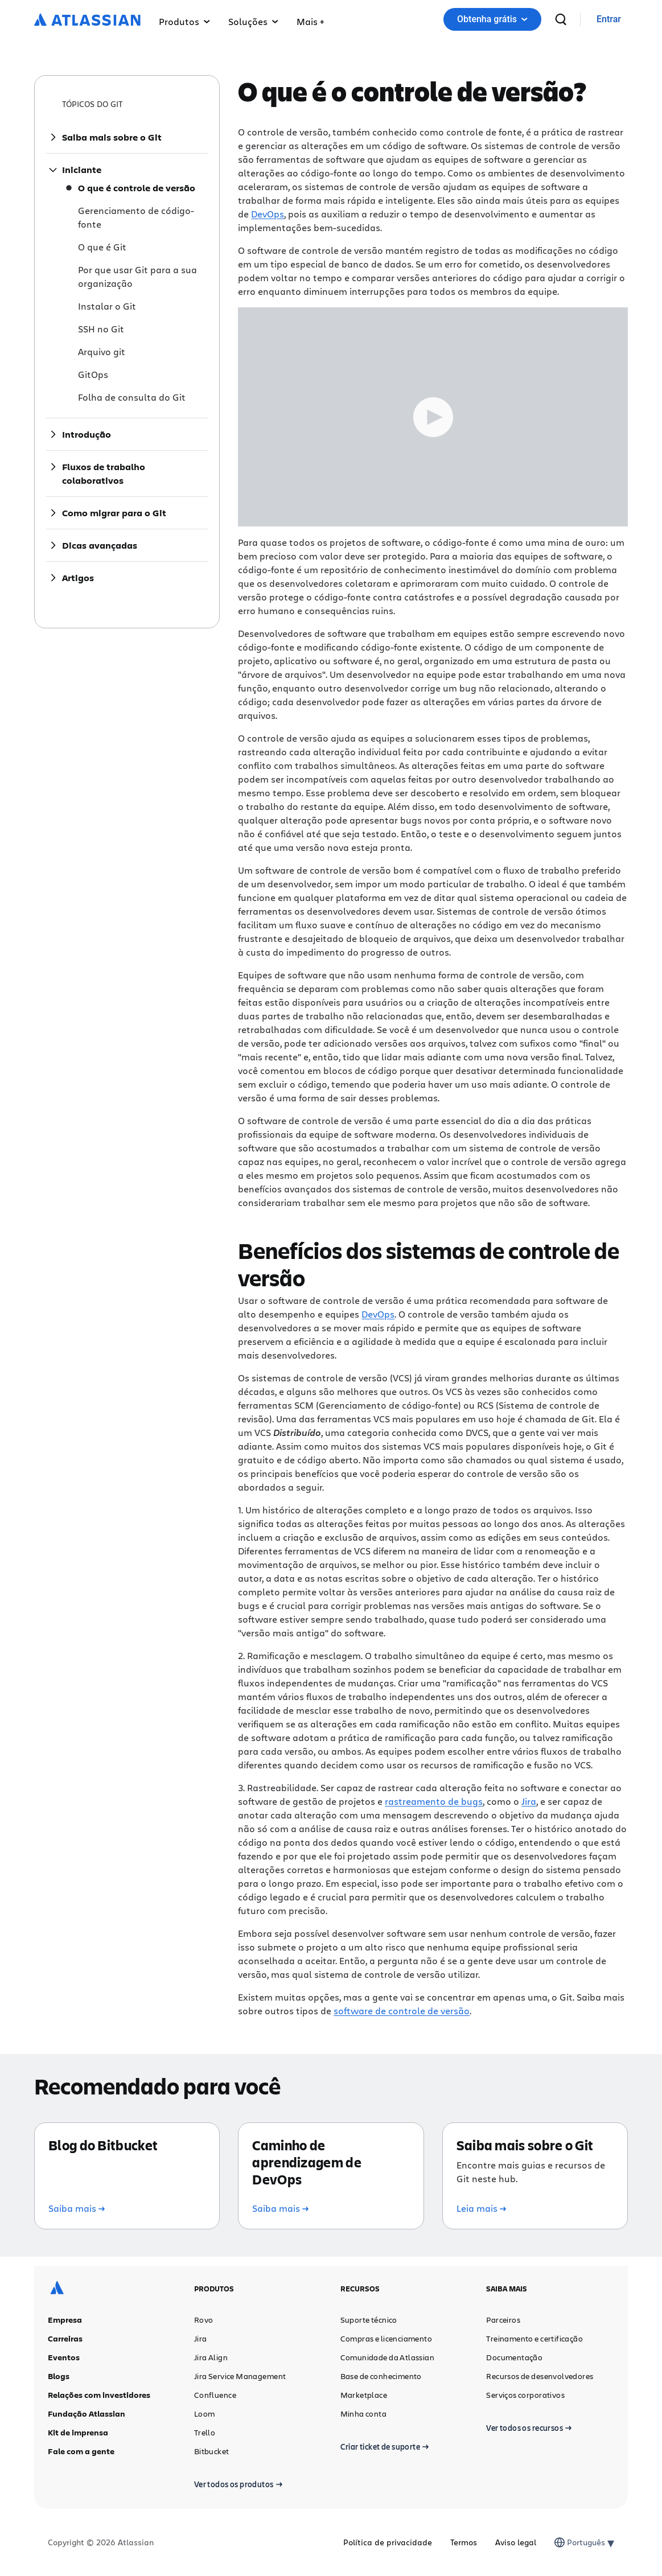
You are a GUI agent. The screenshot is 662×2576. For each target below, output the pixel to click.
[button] (310, 19)
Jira (528, 1801)
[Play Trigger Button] (433, 416)
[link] (609, 19)
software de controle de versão (402, 2011)
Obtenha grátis (492, 19)
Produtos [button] (184, 21)
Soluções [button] (253, 21)
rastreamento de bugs (434, 1801)
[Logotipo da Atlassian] (87, 20)
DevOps (267, 214)
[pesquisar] (560, 19)
